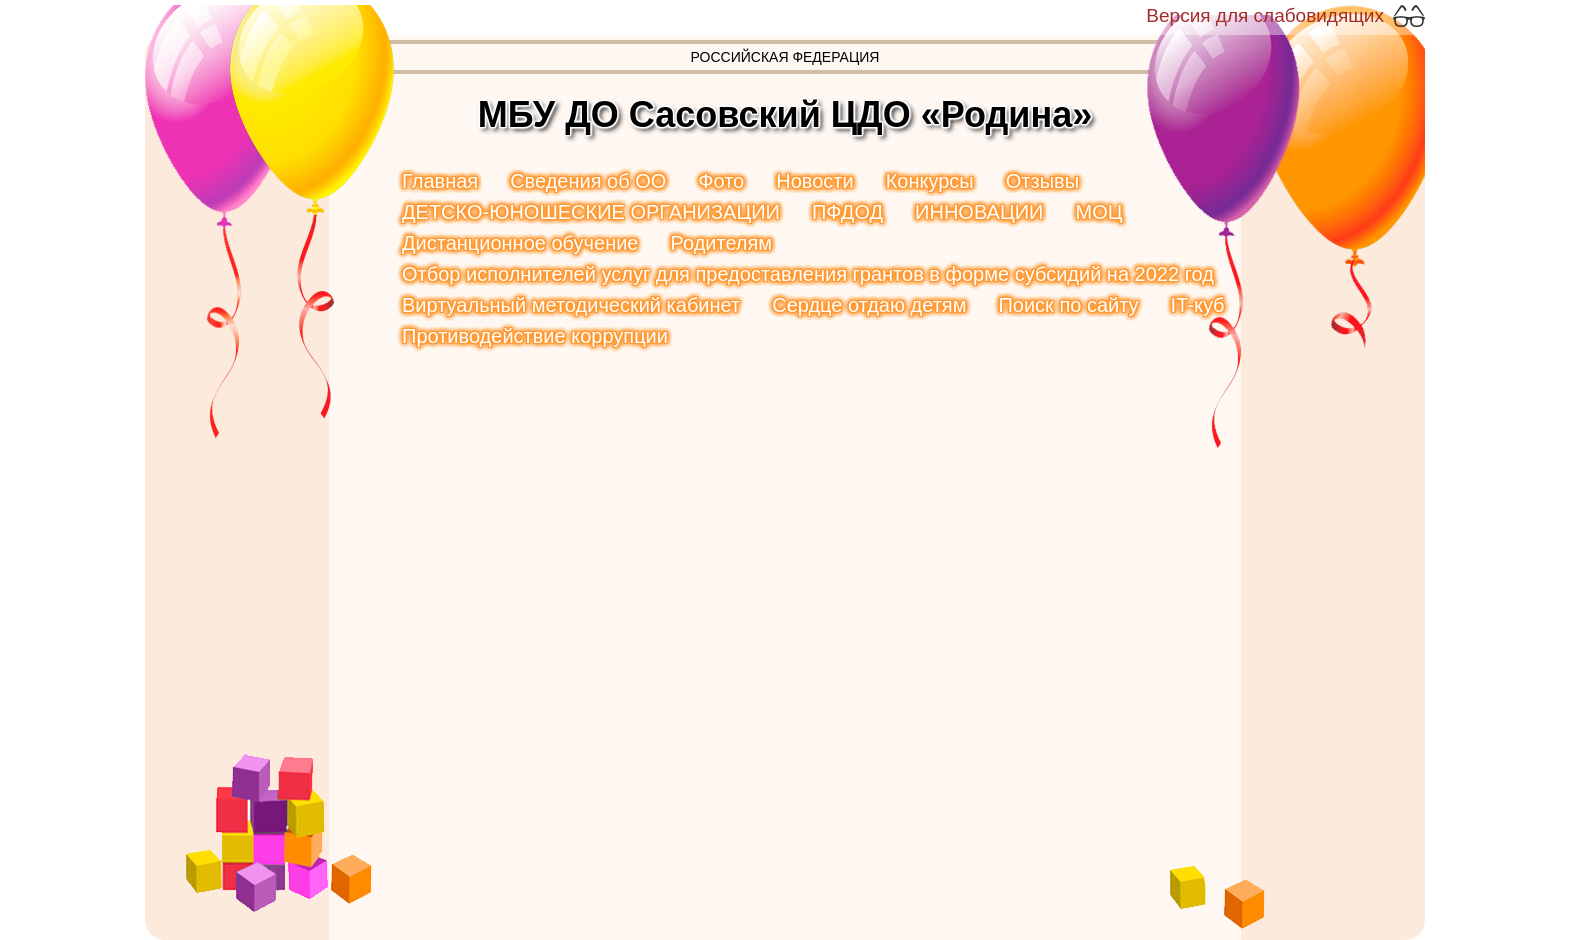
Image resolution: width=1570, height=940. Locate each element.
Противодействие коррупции (535, 336)
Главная (440, 181)
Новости (814, 181)
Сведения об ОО (588, 181)
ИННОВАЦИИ (979, 212)
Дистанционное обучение (520, 243)
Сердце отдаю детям (869, 305)
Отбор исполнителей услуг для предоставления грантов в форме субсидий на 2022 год (808, 274)
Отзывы (1042, 181)
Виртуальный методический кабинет (571, 305)
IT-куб (1198, 305)
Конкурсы (930, 181)
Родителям (721, 243)
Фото (721, 181)
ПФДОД (847, 212)
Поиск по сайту (1068, 305)
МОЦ (1098, 212)
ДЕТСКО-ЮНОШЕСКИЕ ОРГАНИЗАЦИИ (591, 212)
